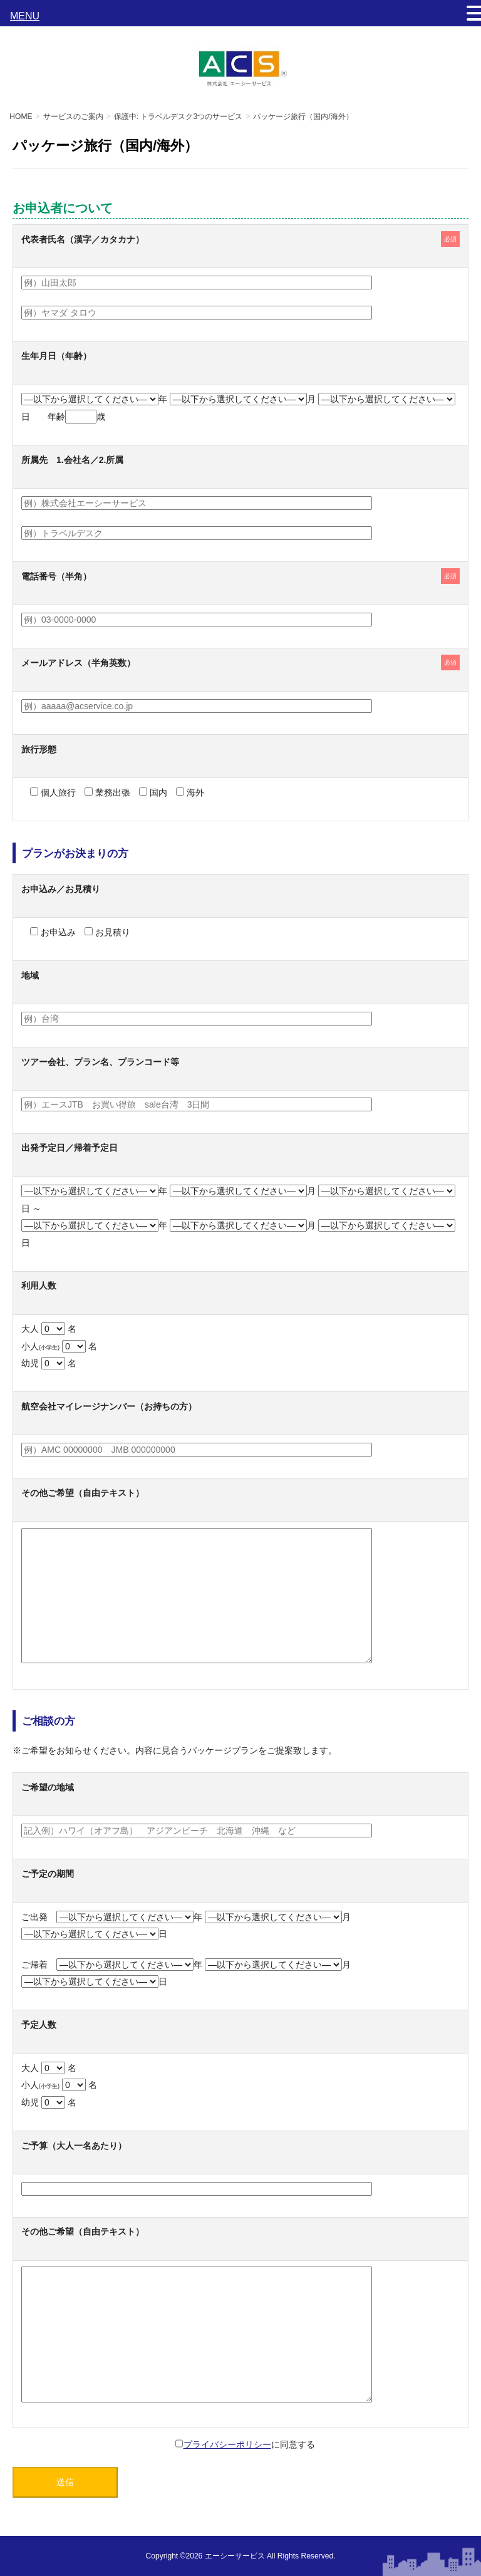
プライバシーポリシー (227, 2444)
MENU (24, 16)
